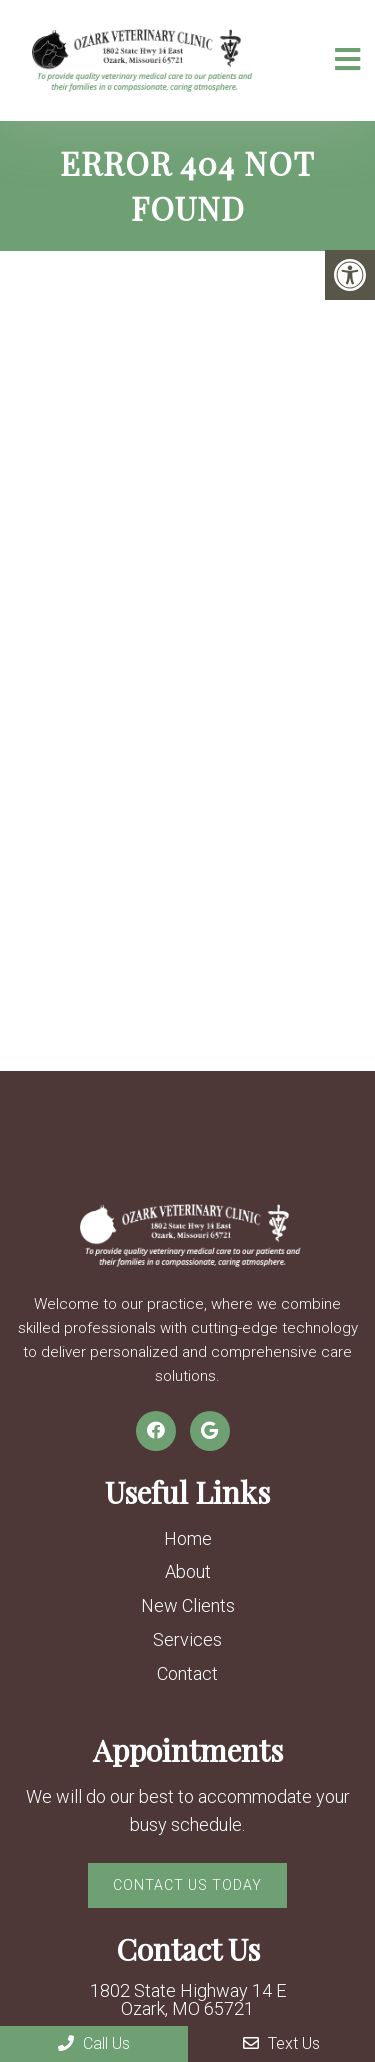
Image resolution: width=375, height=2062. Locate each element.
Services (187, 1639)
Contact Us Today (187, 1885)
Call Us (94, 2043)
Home (188, 1538)
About (188, 1571)
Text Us (281, 2043)
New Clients (188, 1605)
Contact (187, 1673)
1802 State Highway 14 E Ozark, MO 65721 (188, 2000)
